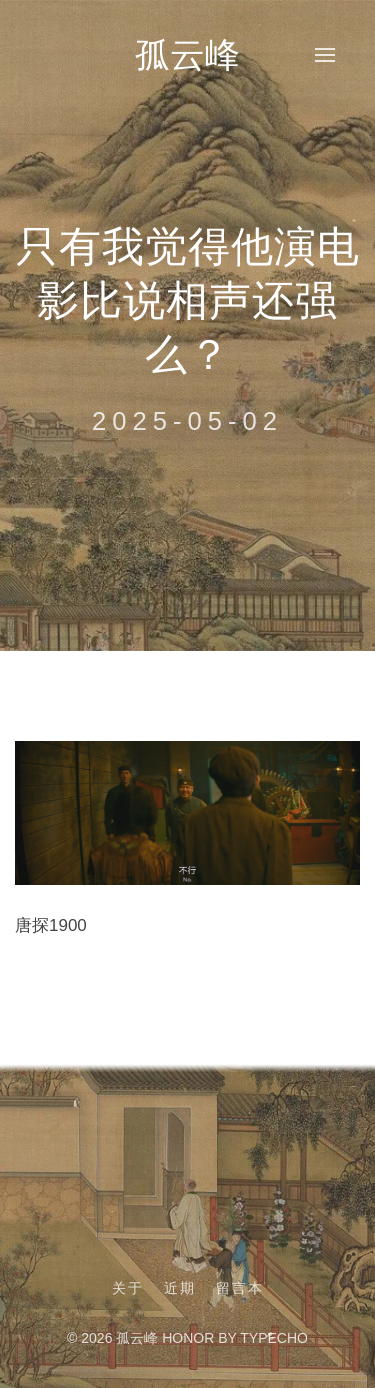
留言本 (240, 1288)
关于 (128, 1288)
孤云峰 (187, 54)
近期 (180, 1288)
